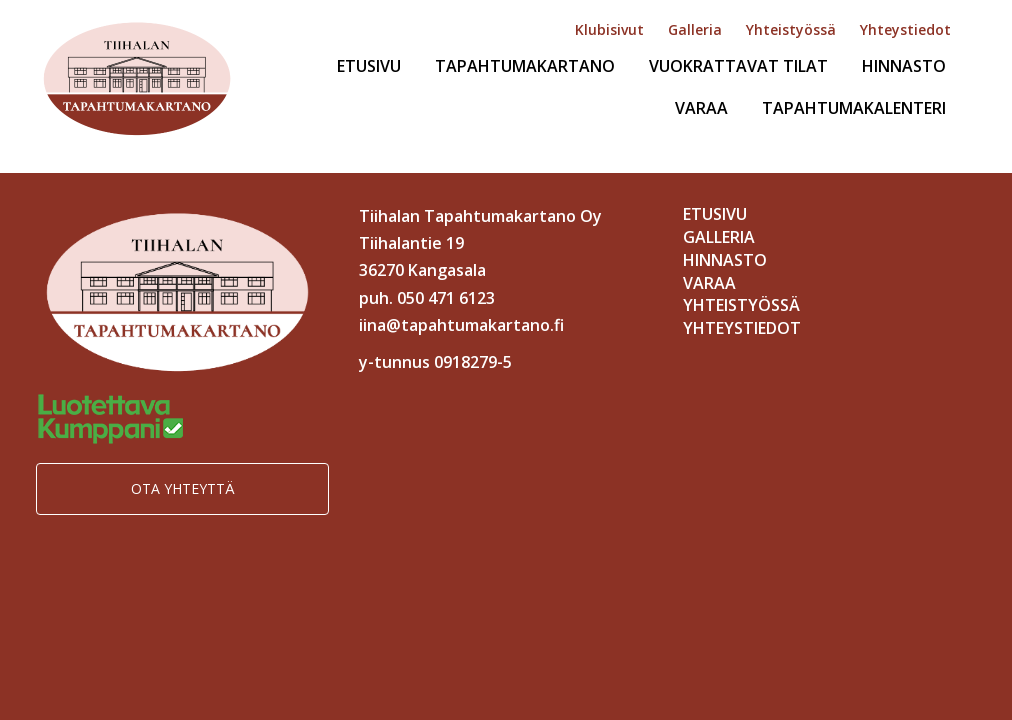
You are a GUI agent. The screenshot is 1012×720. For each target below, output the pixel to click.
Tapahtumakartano (525, 66)
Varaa (701, 108)
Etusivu (369, 66)
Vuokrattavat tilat (738, 66)
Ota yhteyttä (183, 488)
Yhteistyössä (791, 29)
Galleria (695, 29)
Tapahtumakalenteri (854, 108)
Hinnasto (904, 66)
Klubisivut (609, 29)
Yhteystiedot (905, 29)
